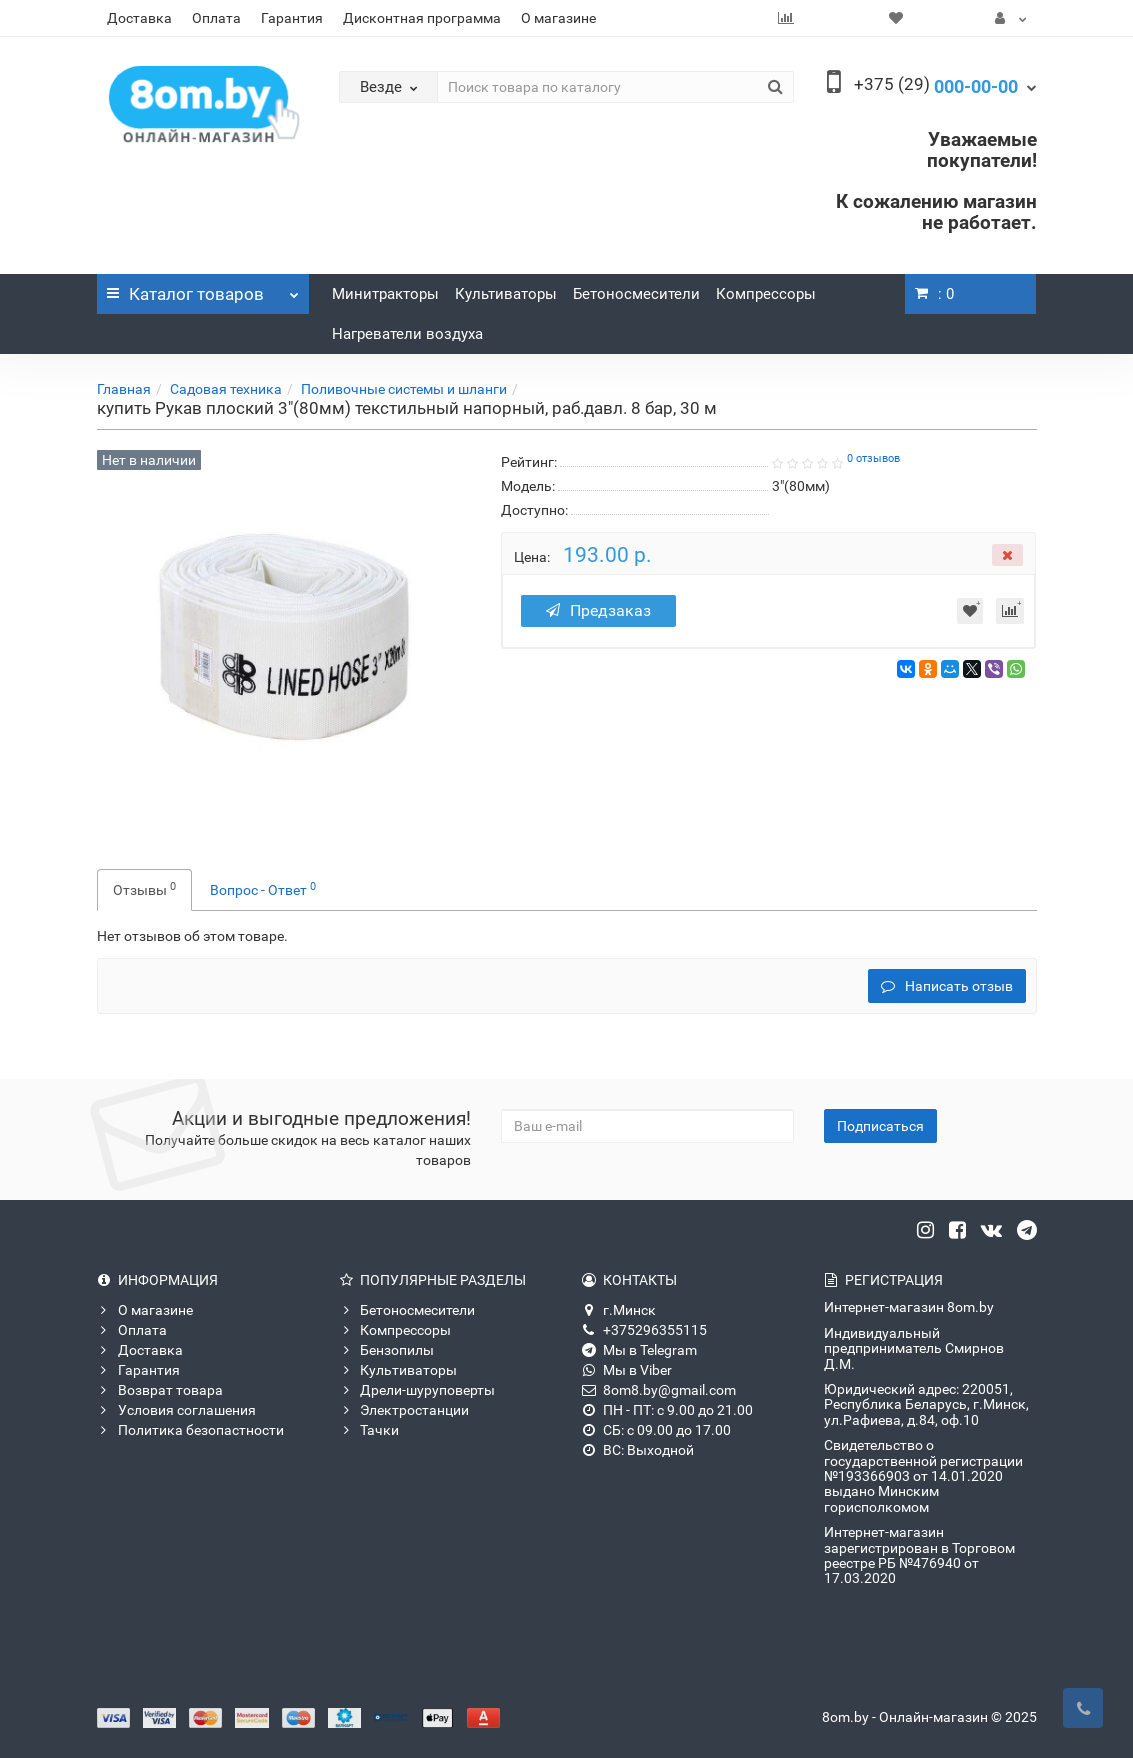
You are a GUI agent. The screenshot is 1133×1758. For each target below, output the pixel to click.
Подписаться (880, 1126)
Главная (124, 389)
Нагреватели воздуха (407, 334)
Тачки (369, 1430)
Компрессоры (766, 294)
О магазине (558, 18)
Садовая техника (226, 389)
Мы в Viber (627, 1370)
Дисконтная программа (422, 18)
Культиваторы (506, 294)
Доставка (139, 18)
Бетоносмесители (636, 294)
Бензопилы (386, 1350)
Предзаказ (600, 610)
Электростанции (404, 1410)
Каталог (203, 289)
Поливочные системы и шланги (404, 389)
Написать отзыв (947, 986)
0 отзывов (873, 458)
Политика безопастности (190, 1430)
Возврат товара (160, 1390)
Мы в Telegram (639, 1350)
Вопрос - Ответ (263, 889)
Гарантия (292, 18)
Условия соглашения (176, 1410)
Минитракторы (385, 294)
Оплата (216, 18)
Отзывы (144, 889)
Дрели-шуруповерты (417, 1390)
